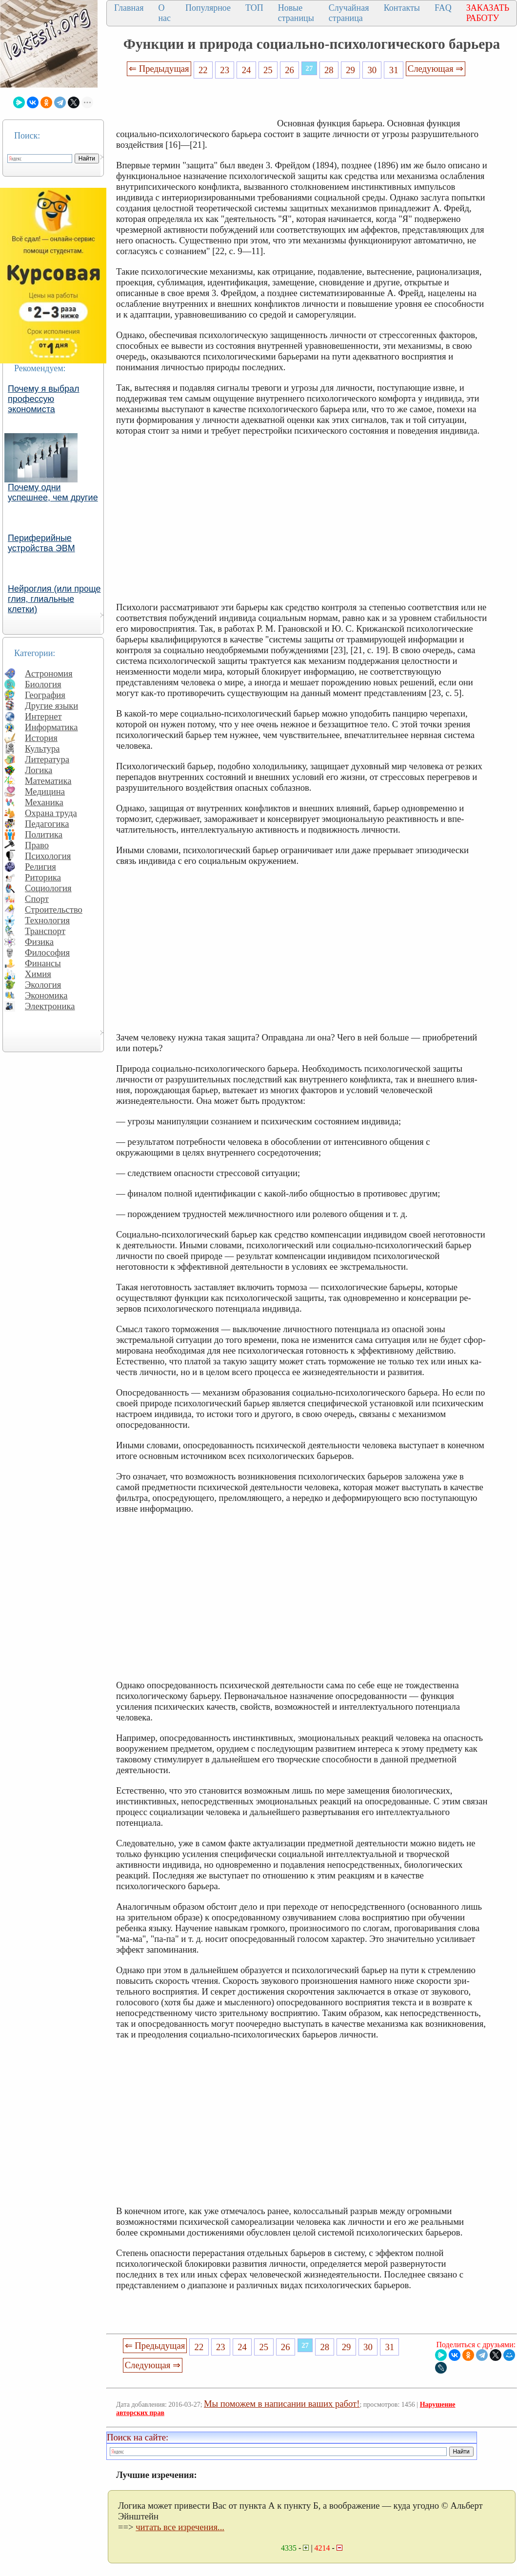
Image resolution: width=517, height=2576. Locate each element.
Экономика (46, 995)
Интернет (43, 716)
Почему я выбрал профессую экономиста (44, 399)
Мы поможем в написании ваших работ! (281, 2403)
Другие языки (51, 705)
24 (246, 70)
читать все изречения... (180, 2527)
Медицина (45, 791)
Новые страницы (296, 13)
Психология (48, 856)
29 (350, 70)
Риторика (43, 877)
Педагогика (47, 824)
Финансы (43, 963)
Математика (48, 781)
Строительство (53, 909)
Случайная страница (349, 13)
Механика (44, 802)
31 (393, 70)
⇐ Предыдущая (159, 68)
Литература (47, 759)
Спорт (37, 899)
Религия (40, 866)
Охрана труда (51, 813)
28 (329, 70)
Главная (128, 8)
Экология (43, 984)
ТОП (254, 8)
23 (224, 70)
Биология (43, 684)
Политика (43, 834)
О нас (164, 13)
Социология (48, 888)
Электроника (50, 1006)
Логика (38, 770)
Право (37, 845)
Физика (39, 942)
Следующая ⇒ (435, 68)
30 (372, 70)
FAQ (443, 8)
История (41, 738)
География (45, 695)
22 (203, 70)
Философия (47, 952)
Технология (47, 920)
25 (268, 70)
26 (289, 70)
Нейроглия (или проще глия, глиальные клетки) (54, 599)
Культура (42, 748)
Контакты (402, 8)
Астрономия (49, 673)
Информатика (51, 727)
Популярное (208, 8)
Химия (38, 974)
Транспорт (45, 931)
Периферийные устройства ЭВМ (41, 543)
